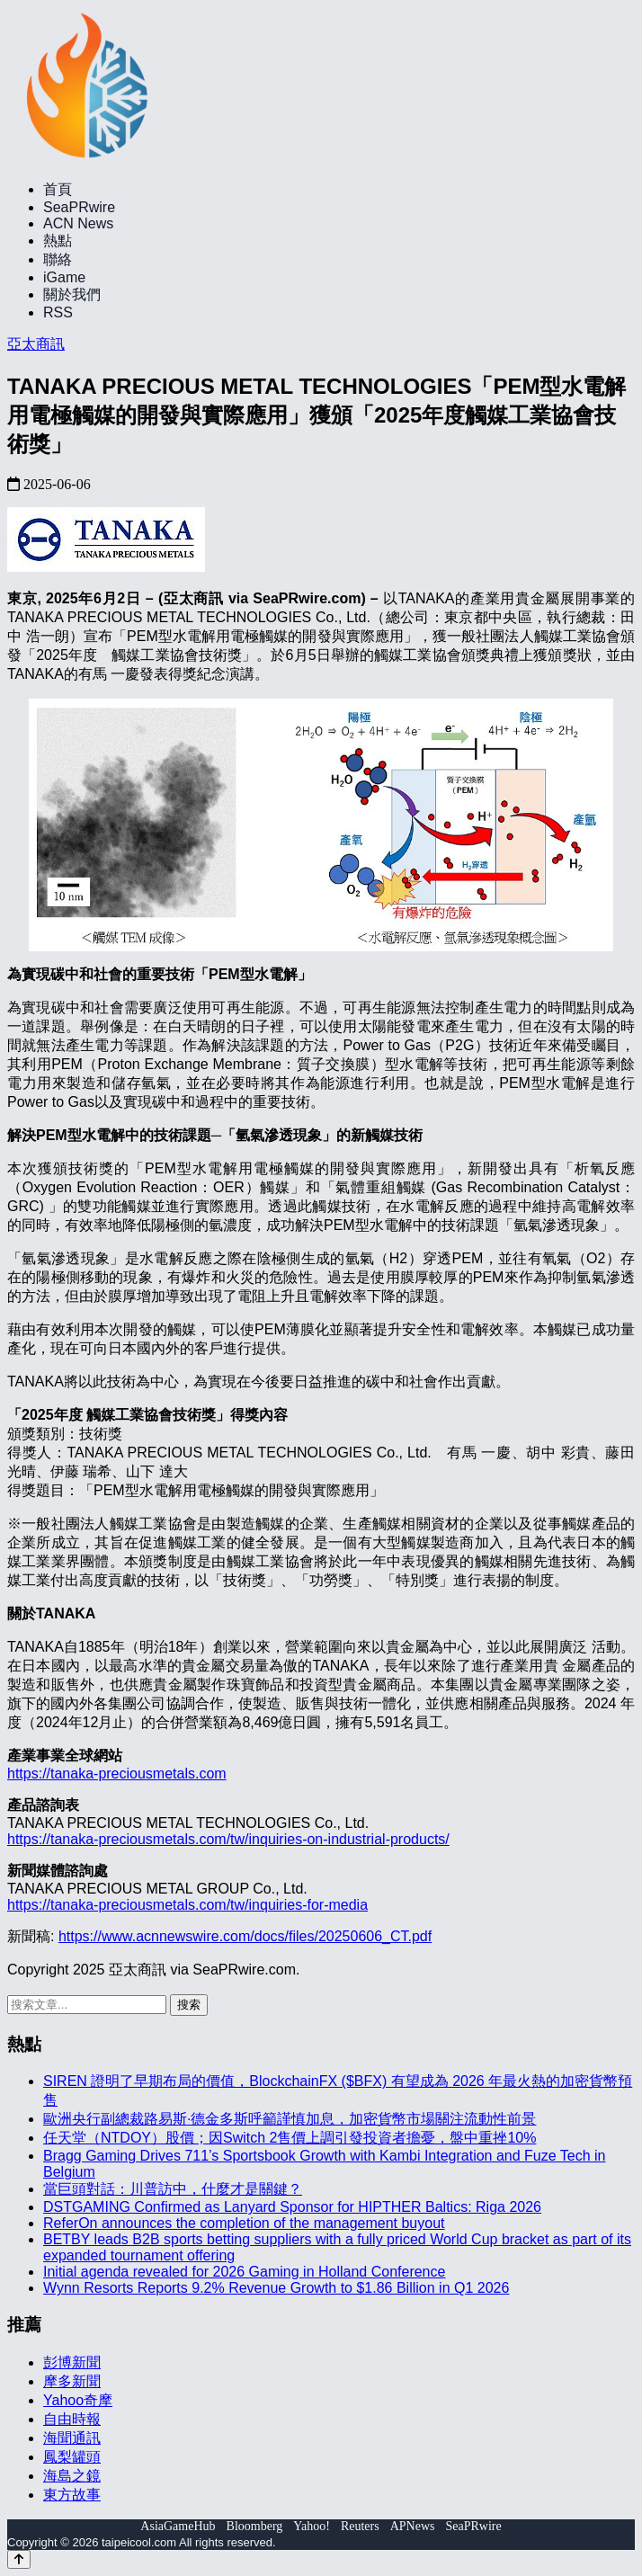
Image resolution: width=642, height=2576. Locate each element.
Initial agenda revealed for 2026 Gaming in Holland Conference (244, 2271)
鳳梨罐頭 (72, 2457)
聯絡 (57, 259)
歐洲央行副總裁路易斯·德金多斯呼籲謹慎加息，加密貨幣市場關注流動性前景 (289, 2118)
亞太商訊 (36, 344)
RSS (58, 312)
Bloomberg (255, 2526)
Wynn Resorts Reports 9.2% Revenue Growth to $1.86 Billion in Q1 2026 (276, 2287)
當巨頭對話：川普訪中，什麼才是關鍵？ (172, 2189)
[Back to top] (19, 2559)
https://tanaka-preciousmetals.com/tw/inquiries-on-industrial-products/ (228, 1839)
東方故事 (72, 2494)
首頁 (57, 189)
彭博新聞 (72, 2362)
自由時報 (72, 2419)
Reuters (360, 2526)
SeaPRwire (79, 207)
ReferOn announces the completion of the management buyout (244, 2223)
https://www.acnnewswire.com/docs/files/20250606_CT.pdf (245, 1936)
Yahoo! (311, 2526)
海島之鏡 (72, 2475)
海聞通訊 (72, 2438)
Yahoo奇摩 (77, 2400)
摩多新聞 (72, 2381)
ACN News (78, 223)
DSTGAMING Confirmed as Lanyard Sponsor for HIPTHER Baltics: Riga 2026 (292, 2207)
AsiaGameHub (177, 2526)
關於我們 (72, 294)
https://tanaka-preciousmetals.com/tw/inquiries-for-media (187, 1904)
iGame (64, 277)
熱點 (57, 240)
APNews (412, 2526)
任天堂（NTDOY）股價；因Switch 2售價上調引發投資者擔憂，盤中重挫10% (290, 2137)
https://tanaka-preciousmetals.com (117, 1773)
